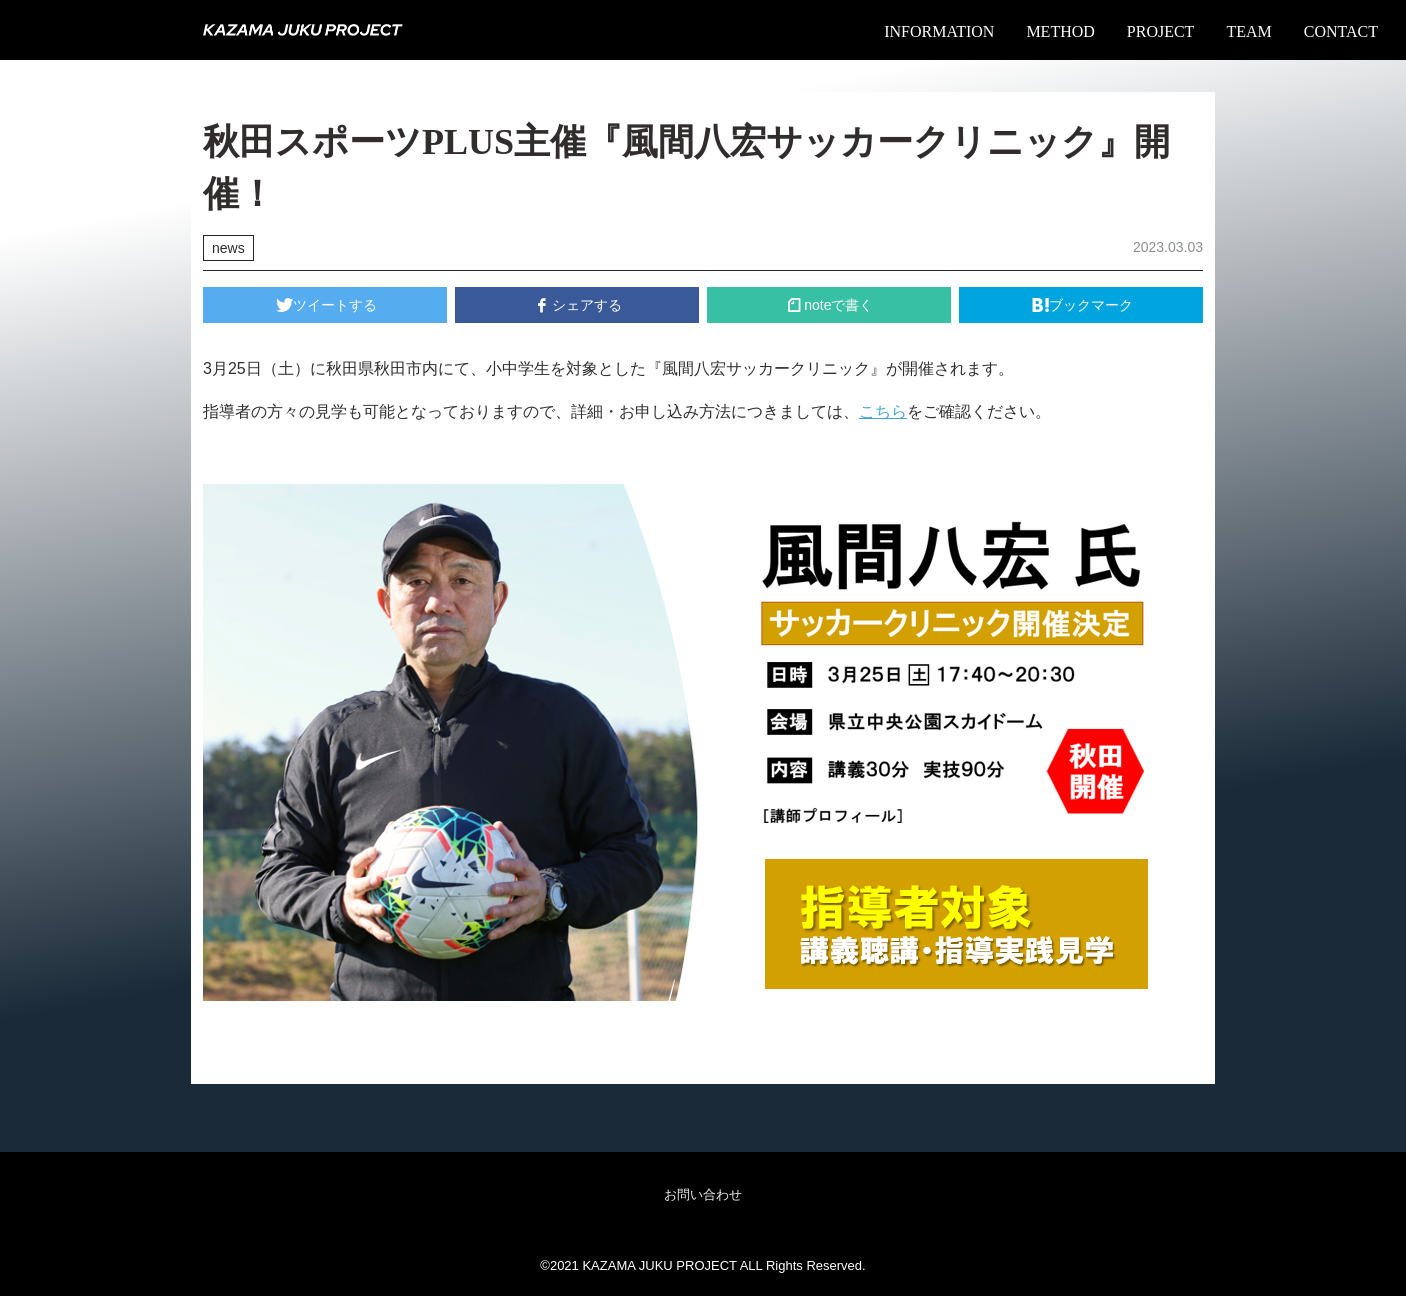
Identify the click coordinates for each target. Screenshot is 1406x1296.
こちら (883, 411)
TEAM (1248, 31)
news (228, 248)
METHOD (1060, 31)
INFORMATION (939, 31)
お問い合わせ (703, 1194)
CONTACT (1341, 31)
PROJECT (1161, 31)
